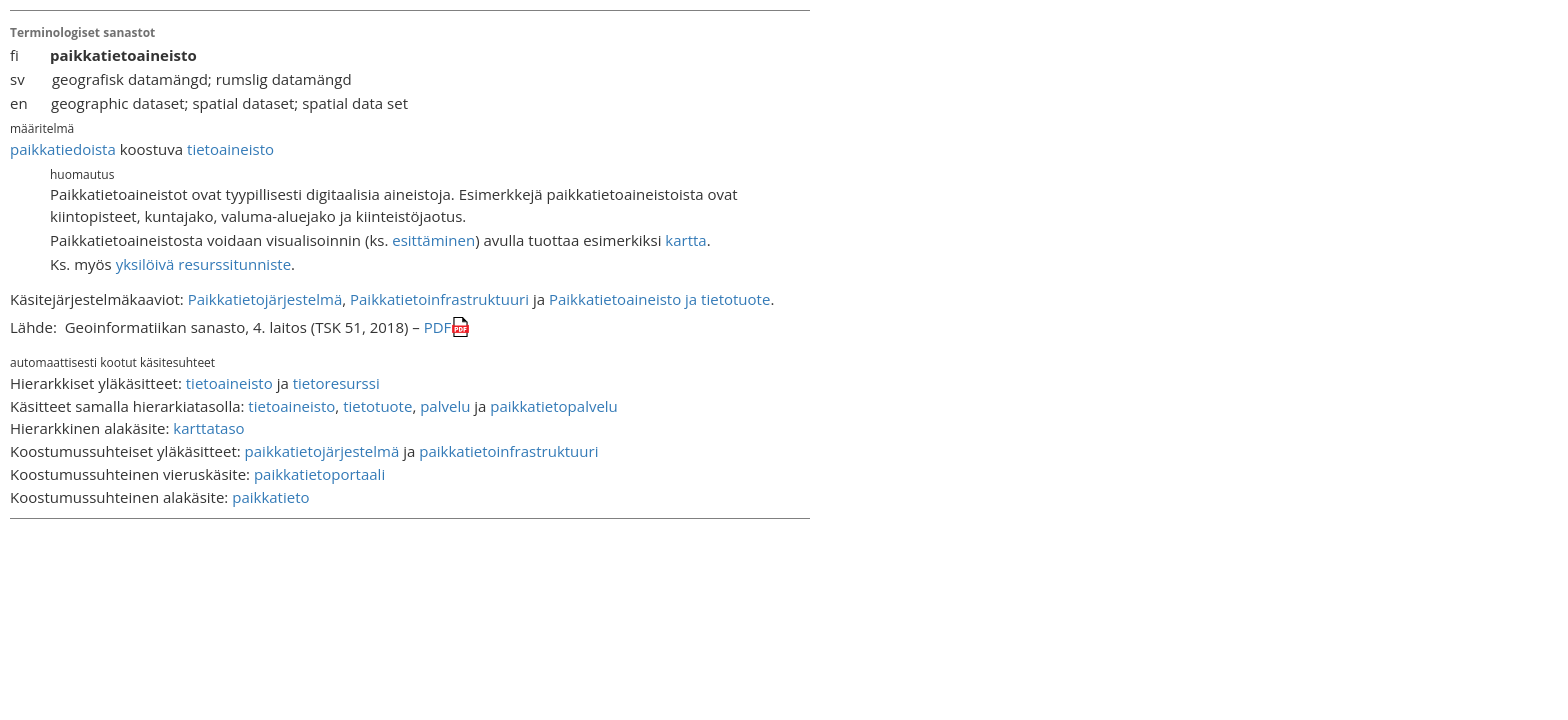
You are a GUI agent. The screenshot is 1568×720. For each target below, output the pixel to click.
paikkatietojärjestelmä (322, 451)
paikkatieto (270, 497)
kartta (685, 240)
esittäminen (433, 240)
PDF (438, 327)
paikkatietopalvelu (554, 406)
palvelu (445, 406)
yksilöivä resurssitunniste (203, 264)
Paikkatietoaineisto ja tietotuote (659, 299)
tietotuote (377, 406)
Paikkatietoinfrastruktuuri (439, 299)
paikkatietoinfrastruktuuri (508, 451)
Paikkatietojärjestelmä (265, 299)
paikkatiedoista (63, 149)
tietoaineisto (230, 149)
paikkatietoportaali (319, 474)
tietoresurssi (336, 383)
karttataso (208, 428)
